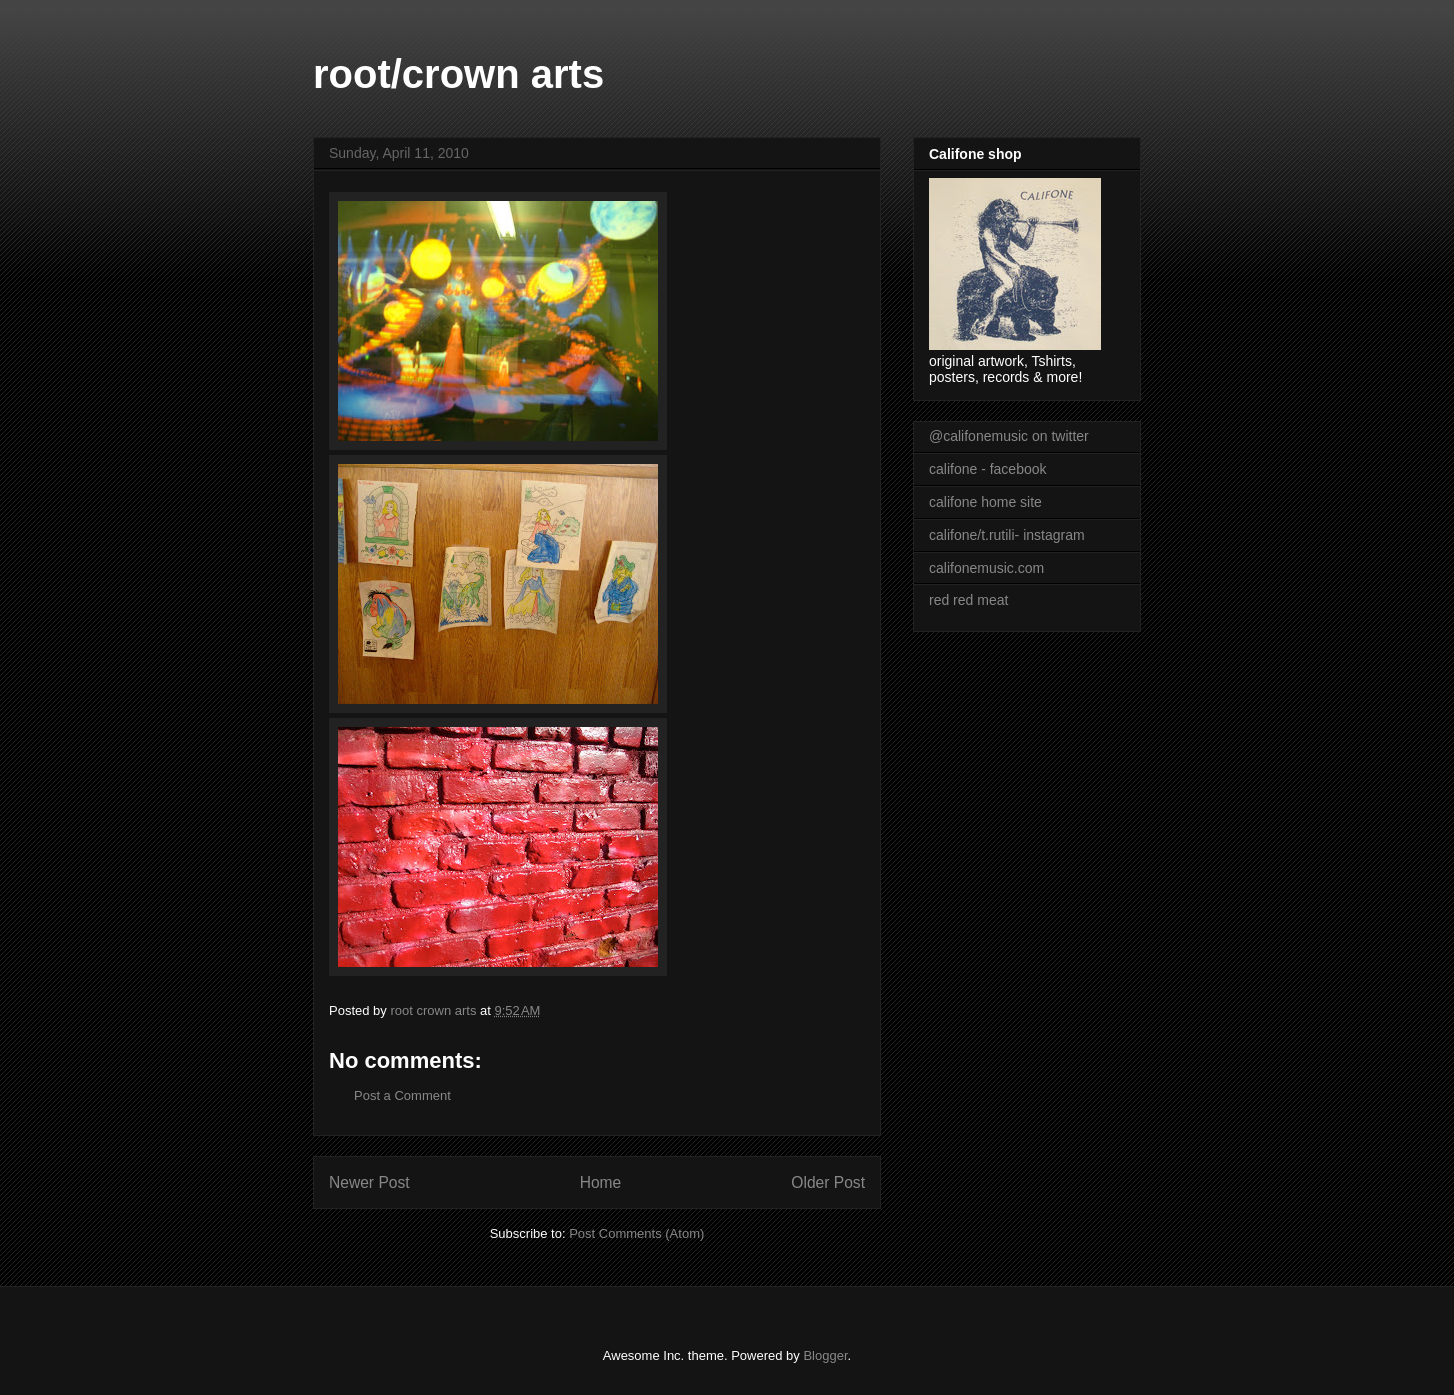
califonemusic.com (986, 568)
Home (601, 1182)
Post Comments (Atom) (636, 1233)
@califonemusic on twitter (1009, 436)
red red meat (968, 600)
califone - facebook (988, 469)
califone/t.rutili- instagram (1007, 535)
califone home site (985, 502)
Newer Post (369, 1182)
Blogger (825, 1355)
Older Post (828, 1182)
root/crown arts (458, 74)
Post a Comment (402, 1095)
